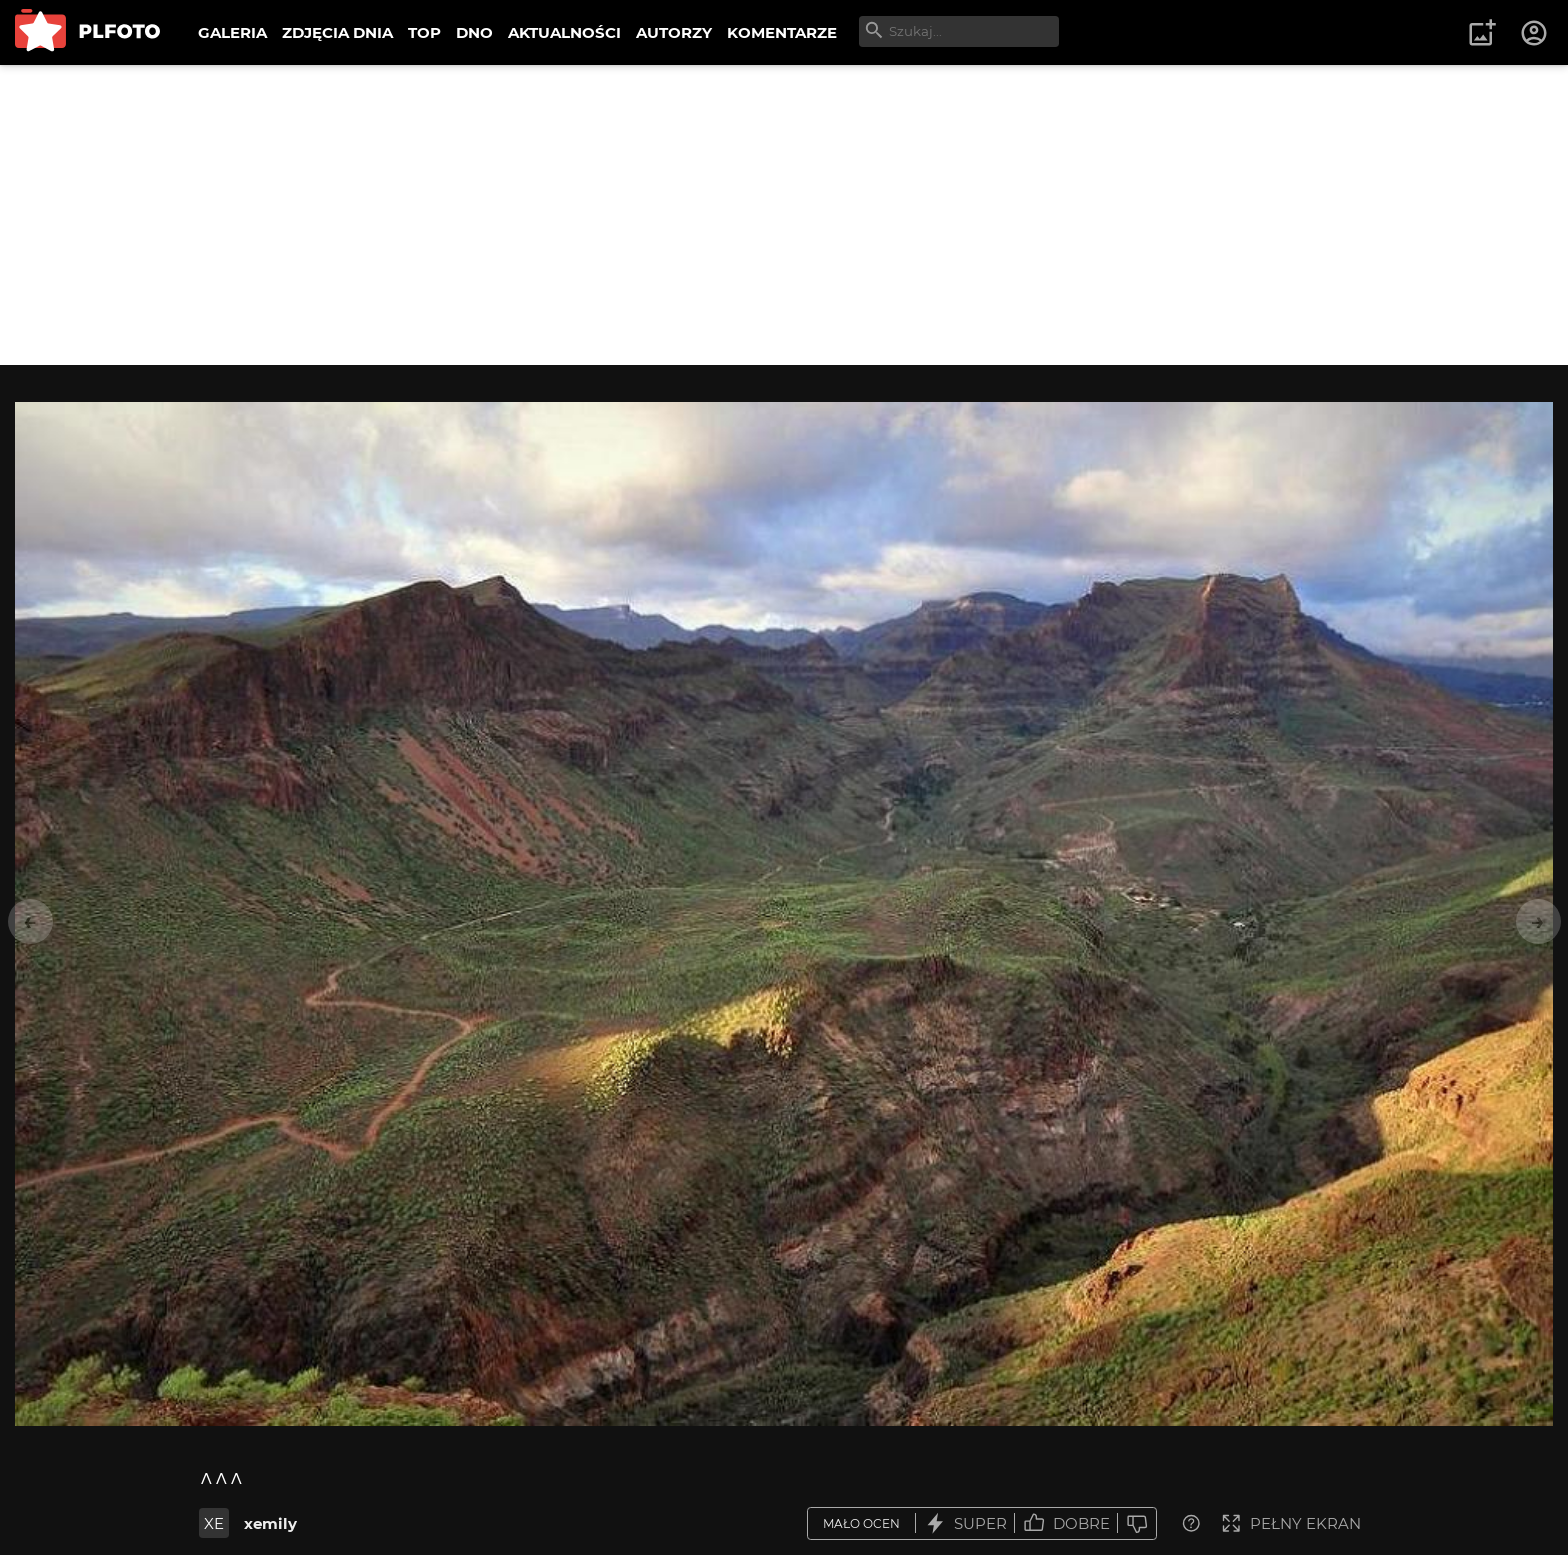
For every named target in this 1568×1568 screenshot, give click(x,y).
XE (214, 1523)
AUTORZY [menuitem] (674, 32)
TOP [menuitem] (424, 32)
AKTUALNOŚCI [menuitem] (564, 32)
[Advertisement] (784, 215)
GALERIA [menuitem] (232, 32)
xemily (270, 1523)
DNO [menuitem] (474, 32)
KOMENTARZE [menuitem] (782, 32)
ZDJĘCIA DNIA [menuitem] (337, 32)
